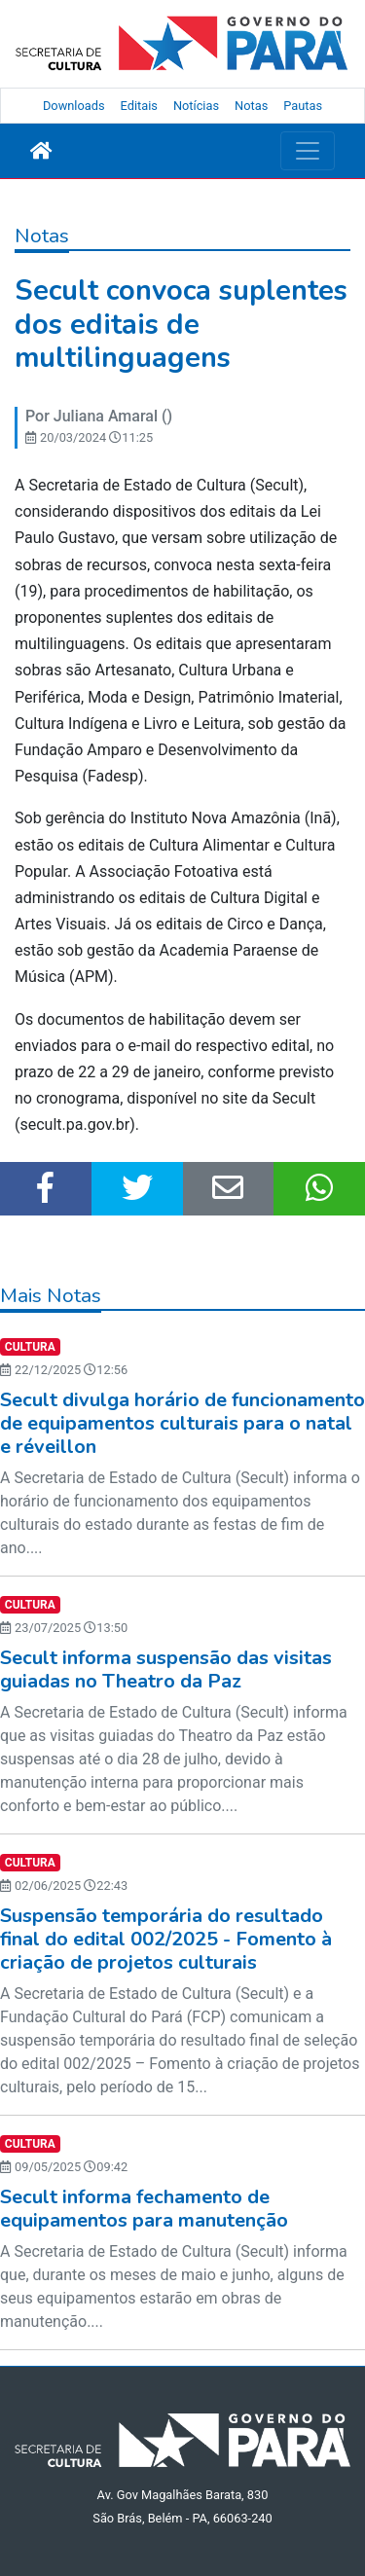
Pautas (302, 105)
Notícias (196, 105)
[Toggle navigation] (307, 150)
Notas (251, 105)
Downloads (74, 105)
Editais (139, 105)
